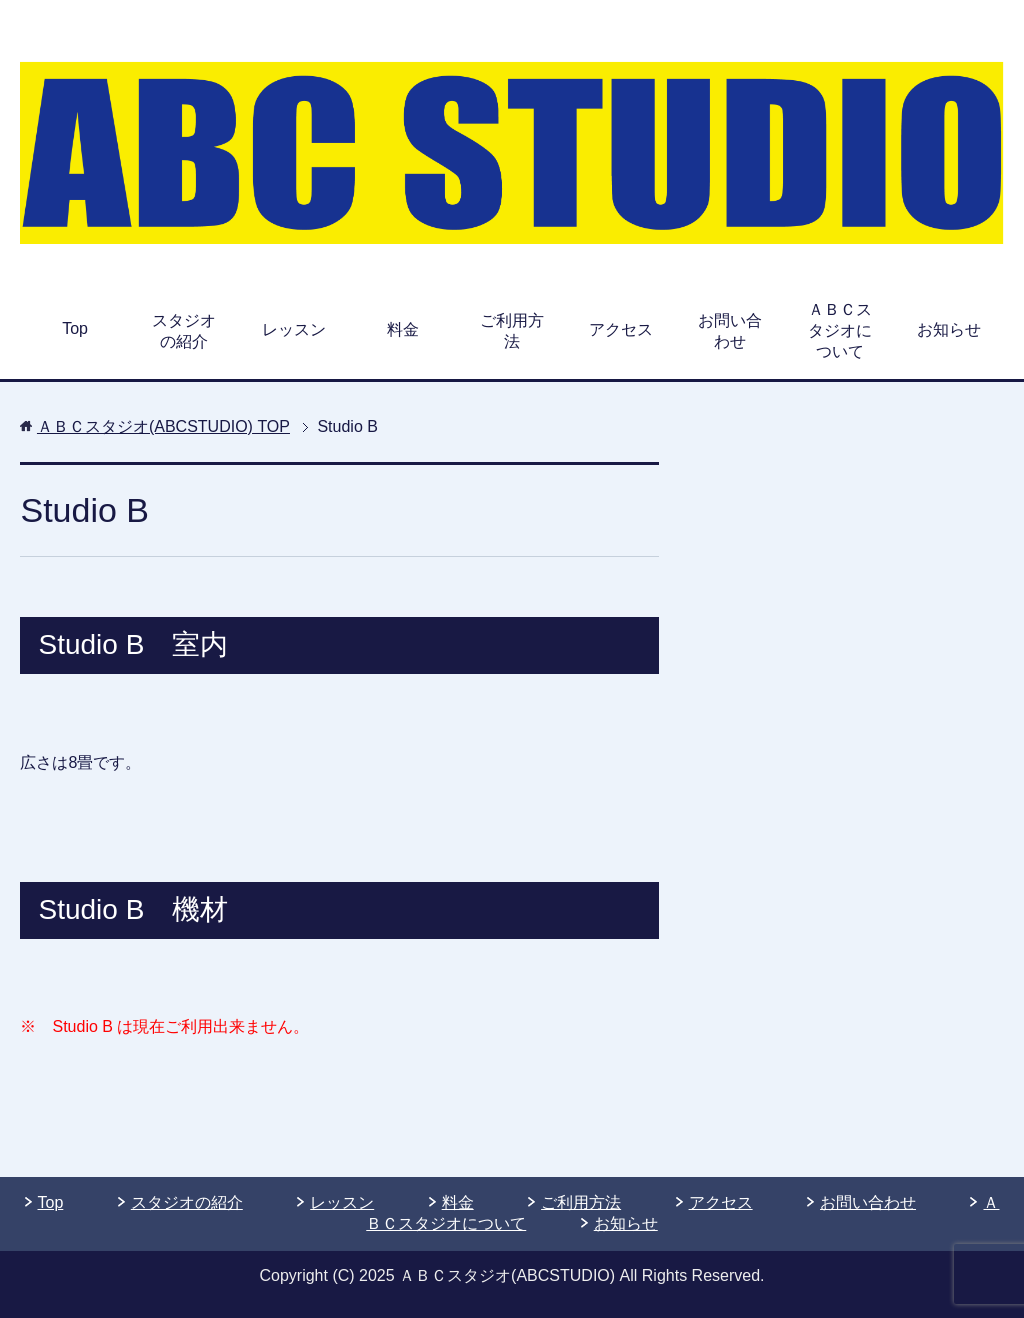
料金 (403, 329)
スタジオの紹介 (184, 331)
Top (75, 328)
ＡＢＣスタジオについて (840, 330)
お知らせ (949, 329)
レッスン (294, 329)
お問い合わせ (730, 331)
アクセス (621, 329)
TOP (163, 426)
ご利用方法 (512, 331)
